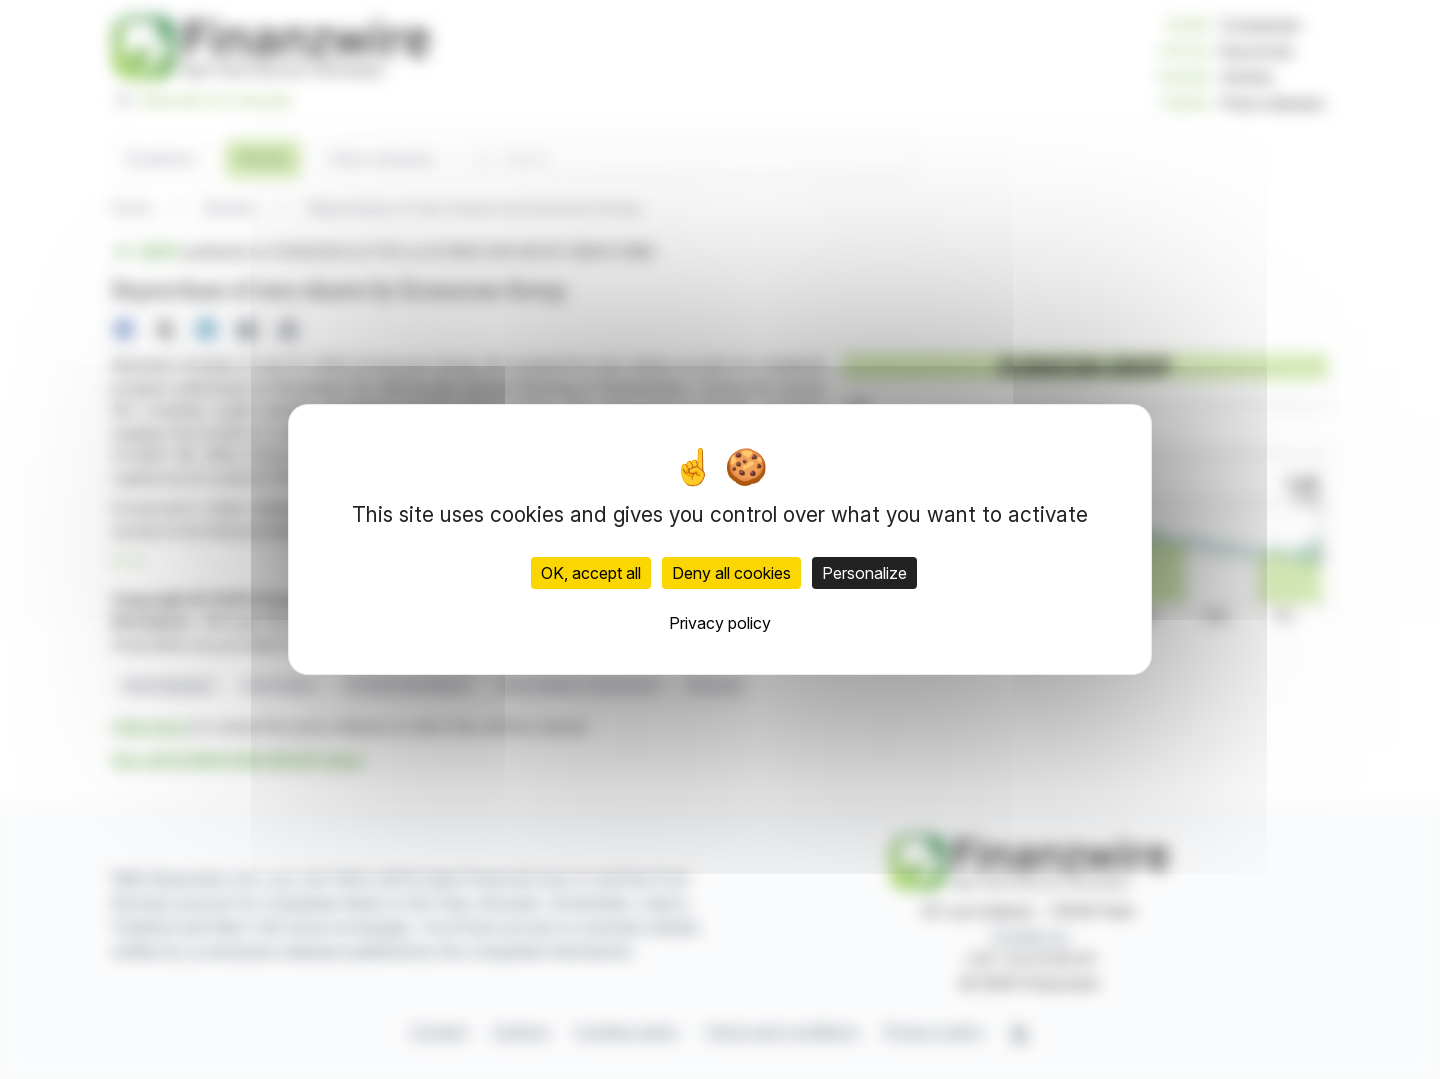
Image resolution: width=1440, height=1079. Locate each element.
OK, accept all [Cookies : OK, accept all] (591, 573)
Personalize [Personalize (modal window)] (864, 573)
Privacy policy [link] (720, 623)
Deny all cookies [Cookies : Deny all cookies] (731, 573)
